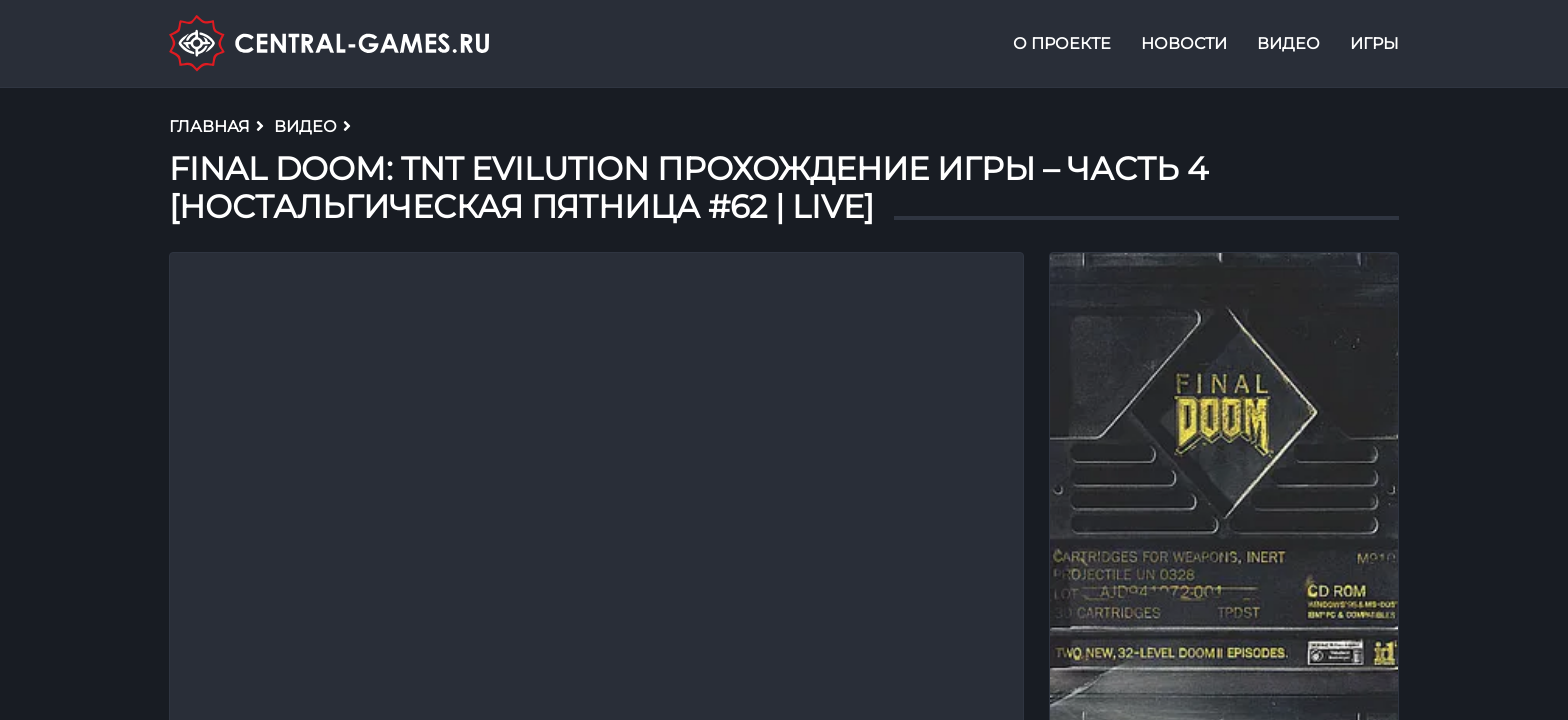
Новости (1184, 43)
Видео (1288, 43)
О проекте (1062, 43)
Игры (1374, 43)
